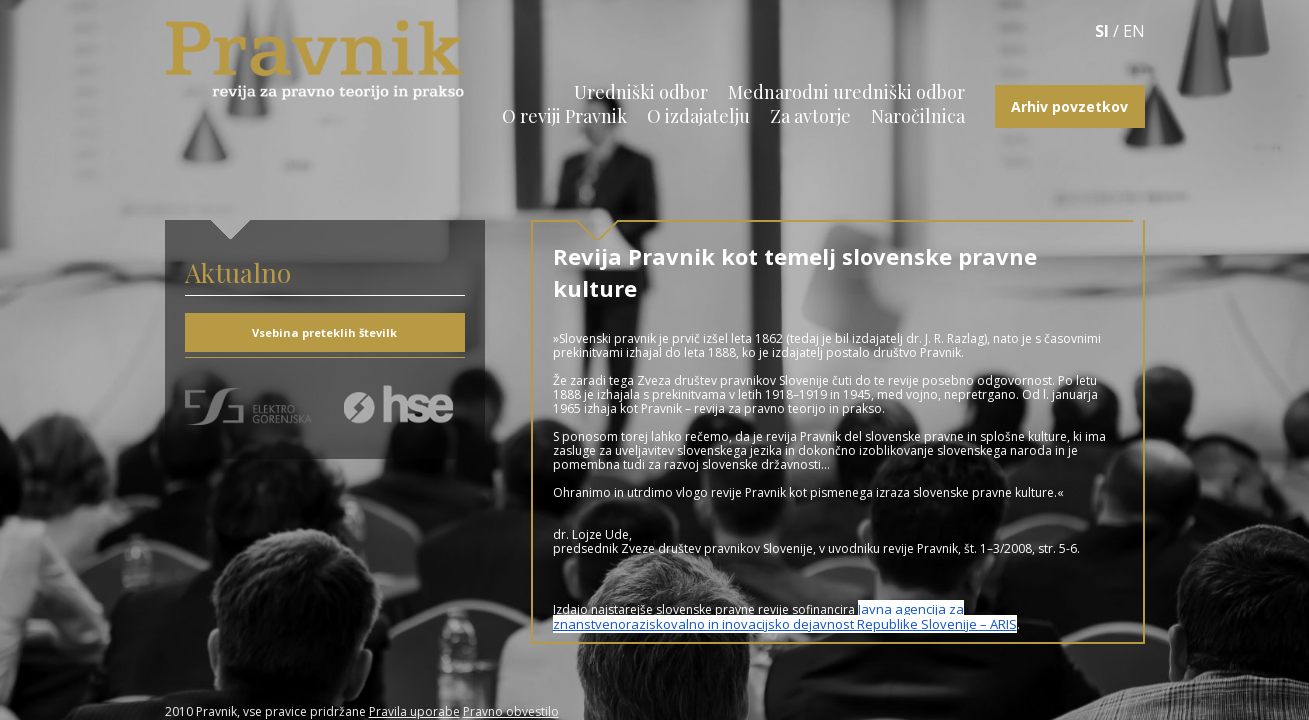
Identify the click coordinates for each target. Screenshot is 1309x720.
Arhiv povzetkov (1069, 106)
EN (1134, 31)
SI (1102, 31)
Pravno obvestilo (511, 711)
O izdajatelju (698, 116)
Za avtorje (810, 116)
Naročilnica (918, 116)
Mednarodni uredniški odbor (846, 92)
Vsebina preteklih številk (324, 332)
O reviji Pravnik (564, 116)
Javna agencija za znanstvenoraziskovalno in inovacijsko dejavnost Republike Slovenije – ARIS (785, 616)
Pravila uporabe (414, 711)
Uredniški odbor (641, 92)
